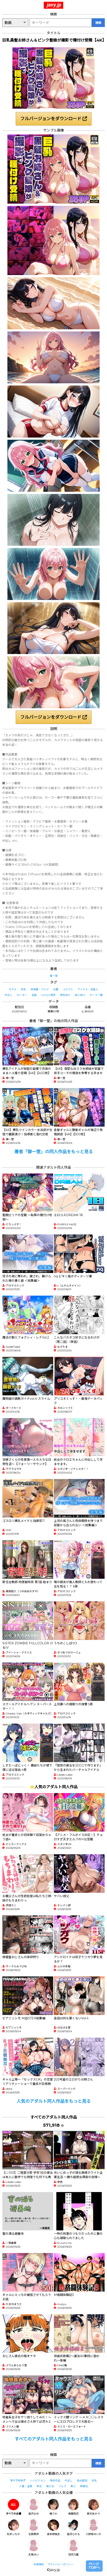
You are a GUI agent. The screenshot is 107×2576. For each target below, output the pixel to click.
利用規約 (39, 2564)
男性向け (65, 995)
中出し (8, 995)
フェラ (62, 2486)
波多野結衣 (53, 2527)
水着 (55, 989)
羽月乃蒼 (73, 2548)
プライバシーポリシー (60, 2564)
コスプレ (68, 989)
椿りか (53, 2507)
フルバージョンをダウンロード (53, 118)
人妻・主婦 (25, 2486)
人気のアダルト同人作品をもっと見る (54, 2101)
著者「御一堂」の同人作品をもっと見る (53, 1151)
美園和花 (73, 2507)
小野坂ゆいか (93, 2527)
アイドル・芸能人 (88, 989)
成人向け (80, 995)
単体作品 (55, 2480)
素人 (73, 2486)
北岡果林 (33, 2527)
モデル (13, 989)
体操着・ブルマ (40, 989)
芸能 (34, 995)
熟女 (39, 2486)
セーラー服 (96, 995)
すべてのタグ (17, 2480)
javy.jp (54, 5)
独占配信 (82, 2480)
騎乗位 (84, 2486)
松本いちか (13, 2527)
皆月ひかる (73, 2527)
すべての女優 (13, 2507)
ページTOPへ (94, 2566)
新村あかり (93, 2507)
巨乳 (23, 989)
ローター (22, 995)
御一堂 (54, 975)
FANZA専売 (48, 995)
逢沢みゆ (33, 2507)
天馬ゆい (33, 2548)
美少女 (50, 2486)
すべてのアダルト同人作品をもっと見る (54, 2439)
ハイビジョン (38, 2480)
